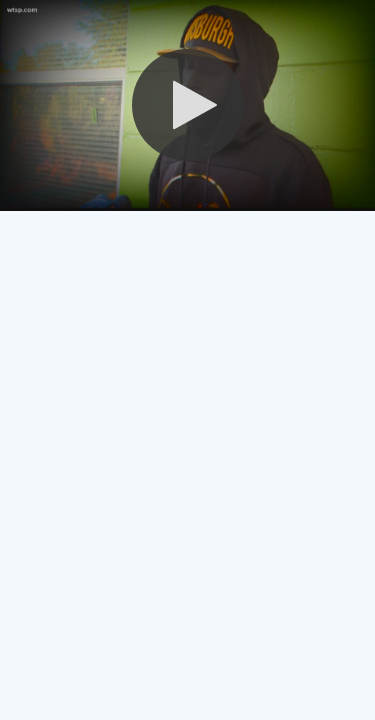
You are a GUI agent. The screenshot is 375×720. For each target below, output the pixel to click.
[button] (188, 105)
